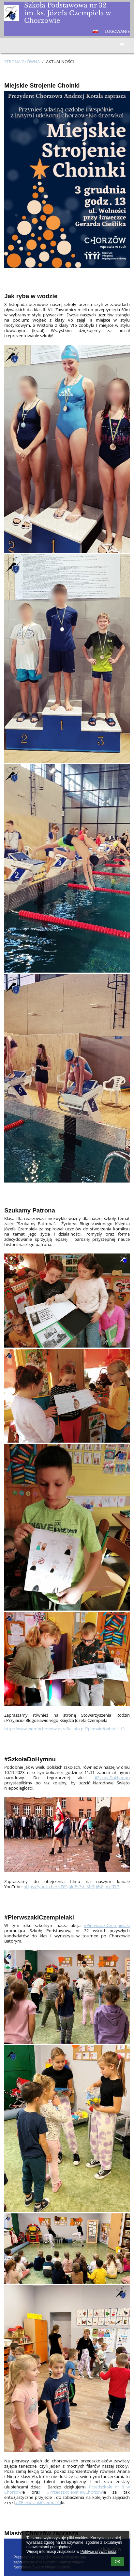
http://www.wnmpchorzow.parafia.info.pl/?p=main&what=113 (64, 1729)
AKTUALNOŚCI (60, 61)
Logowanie (117, 31)
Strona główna (22, 61)
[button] (95, 31)
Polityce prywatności (98, 2551)
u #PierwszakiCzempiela (38, 2502)
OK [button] (117, 2561)
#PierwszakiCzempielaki (107, 1925)
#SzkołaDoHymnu (112, 1777)
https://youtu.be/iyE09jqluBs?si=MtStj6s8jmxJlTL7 (71, 1887)
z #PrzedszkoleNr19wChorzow (70, 2492)
